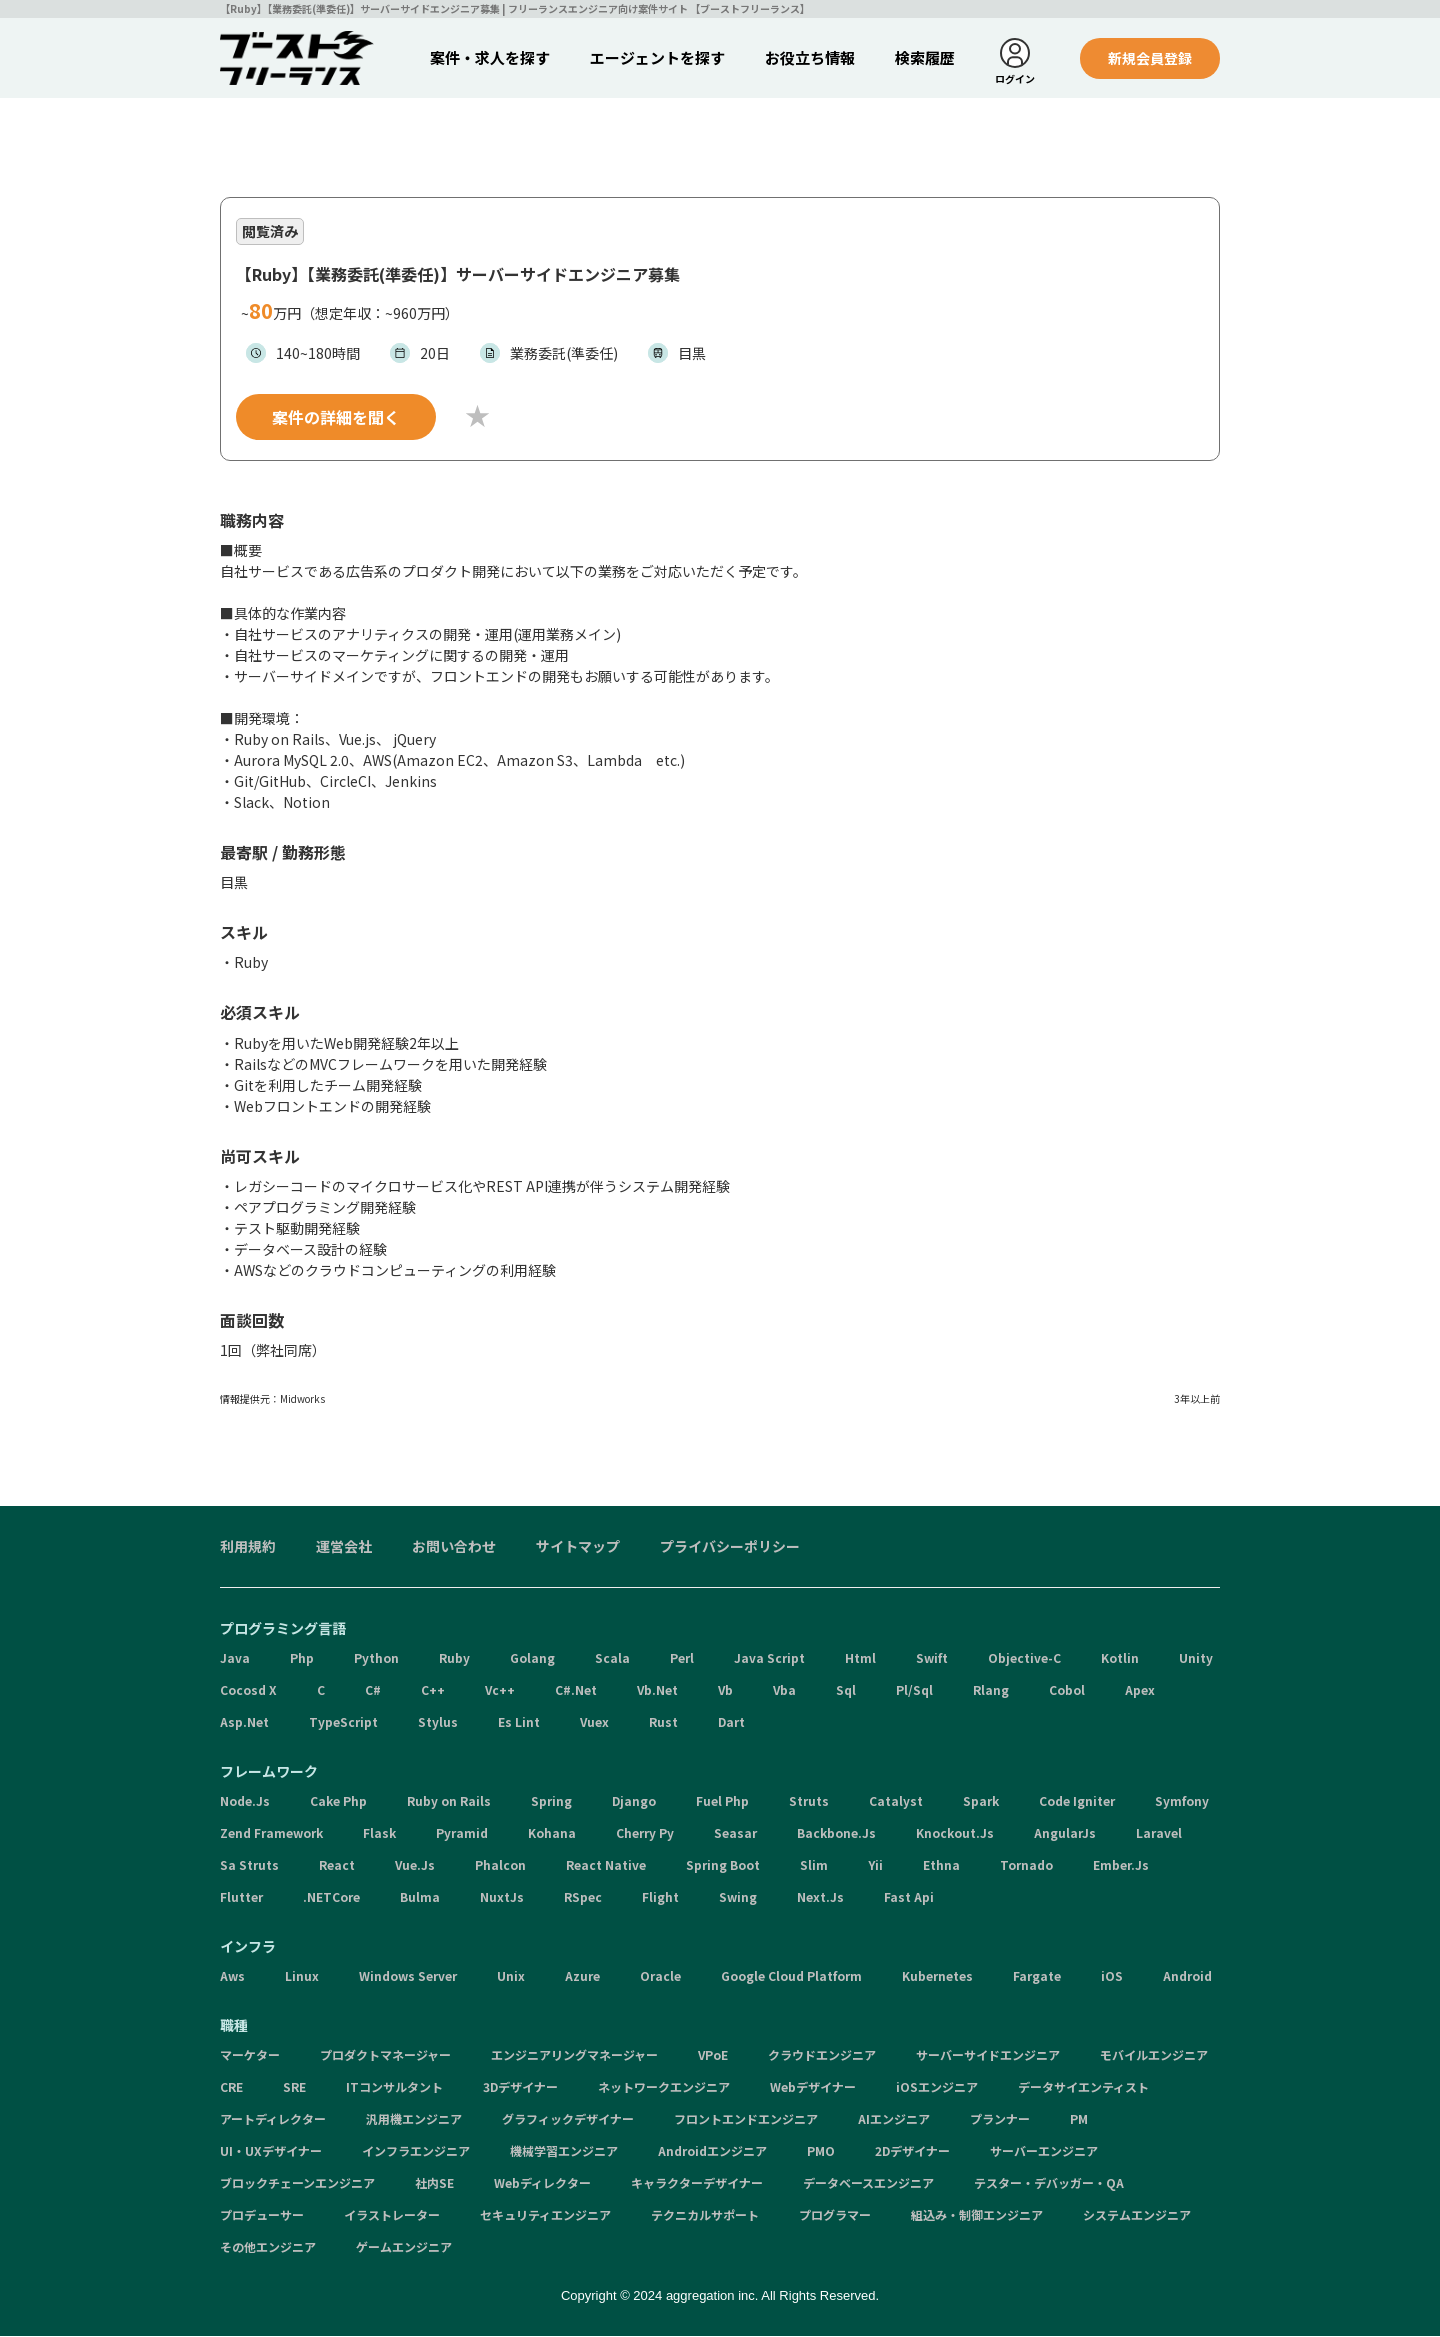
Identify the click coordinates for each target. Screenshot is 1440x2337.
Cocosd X (248, 1690)
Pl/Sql (914, 1690)
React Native (606, 1865)
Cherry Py (645, 1833)
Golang (532, 1658)
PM (1079, 2119)
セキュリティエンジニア (545, 2215)
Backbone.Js (836, 1833)
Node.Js (245, 1801)
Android (1187, 1976)
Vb (725, 1690)
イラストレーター (392, 2215)
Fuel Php (722, 1801)
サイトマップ (578, 1547)
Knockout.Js (955, 1833)
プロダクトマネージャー (385, 2055)
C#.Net (576, 1690)
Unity (1196, 1658)
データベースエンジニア (868, 2183)
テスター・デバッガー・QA (1049, 2183)
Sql (846, 1690)
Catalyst (896, 1801)
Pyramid (462, 1833)
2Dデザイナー (912, 2151)
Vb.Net (657, 1690)
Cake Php (338, 1801)
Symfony (1182, 1801)
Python (376, 1658)
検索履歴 (925, 57)
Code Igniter (1077, 1801)
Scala (612, 1658)
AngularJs (1065, 1833)
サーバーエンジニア (1044, 2151)
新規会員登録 (1150, 58)
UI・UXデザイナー (271, 2151)
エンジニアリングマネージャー (574, 2055)
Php (302, 1658)
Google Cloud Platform (791, 1976)
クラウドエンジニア (822, 2055)
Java (235, 1658)
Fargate (1037, 1976)
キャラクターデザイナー (697, 2183)
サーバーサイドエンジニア (988, 2055)
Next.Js (820, 1897)
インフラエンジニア (416, 2151)
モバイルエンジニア (1154, 2055)
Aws (232, 1976)
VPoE (713, 2055)
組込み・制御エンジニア (977, 2215)
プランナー (1000, 2119)
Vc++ (500, 1690)
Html (860, 1658)
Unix (511, 1976)
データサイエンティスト (1083, 2087)
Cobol (1067, 1690)
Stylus (438, 1722)
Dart (731, 1722)
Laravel (1159, 1833)
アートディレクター (273, 2119)
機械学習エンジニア (564, 2151)
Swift (932, 1658)
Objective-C (1024, 1658)
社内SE (434, 2183)
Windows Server (408, 1976)
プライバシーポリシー (730, 1547)
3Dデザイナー (520, 2087)
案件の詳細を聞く (336, 418)
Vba (784, 1690)
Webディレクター (542, 2183)
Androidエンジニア (712, 2151)
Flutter (241, 1897)
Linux (302, 1976)
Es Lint (519, 1722)
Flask (379, 1833)
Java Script (769, 1658)
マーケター (250, 2055)
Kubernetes (937, 1976)
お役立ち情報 (810, 57)
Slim (814, 1865)
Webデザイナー (813, 2087)
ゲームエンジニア (404, 2247)
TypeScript (343, 1722)
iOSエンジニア (937, 2087)
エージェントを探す (657, 57)
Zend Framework (271, 1833)
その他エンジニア (268, 2247)
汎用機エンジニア (414, 2119)
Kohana (552, 1833)
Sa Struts (249, 1865)
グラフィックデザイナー (568, 2119)
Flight (660, 1897)
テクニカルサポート (705, 2215)
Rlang (991, 1690)
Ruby (454, 1658)
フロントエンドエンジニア (746, 2119)
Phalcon (500, 1865)
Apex (1140, 1690)
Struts (809, 1801)
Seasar (735, 1833)
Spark (981, 1801)
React (337, 1865)
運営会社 (344, 1547)
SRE (294, 2087)
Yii (875, 1865)
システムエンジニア (1137, 2215)
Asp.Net (244, 1722)
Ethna (941, 1865)
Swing (738, 1897)
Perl (682, 1658)
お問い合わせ (454, 1547)
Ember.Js (1121, 1865)
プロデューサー (262, 2215)
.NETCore (331, 1897)
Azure (582, 1976)
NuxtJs (502, 1897)
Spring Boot (723, 1865)
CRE (231, 2087)
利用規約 (248, 1547)
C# (373, 1690)
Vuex (594, 1722)
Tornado (1026, 1865)
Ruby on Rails (449, 1801)
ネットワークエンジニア (664, 2087)
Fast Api (909, 1897)
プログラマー (835, 2215)
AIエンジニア (894, 2119)
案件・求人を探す (490, 57)
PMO (821, 2151)
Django (634, 1801)
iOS (1112, 1976)
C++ (433, 1690)
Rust (663, 1722)
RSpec (583, 1897)
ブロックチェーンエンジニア (297, 2183)
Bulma (420, 1897)
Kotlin (1120, 1658)
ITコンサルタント (394, 2087)
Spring (551, 1801)
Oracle (660, 1976)
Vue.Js (415, 1865)
